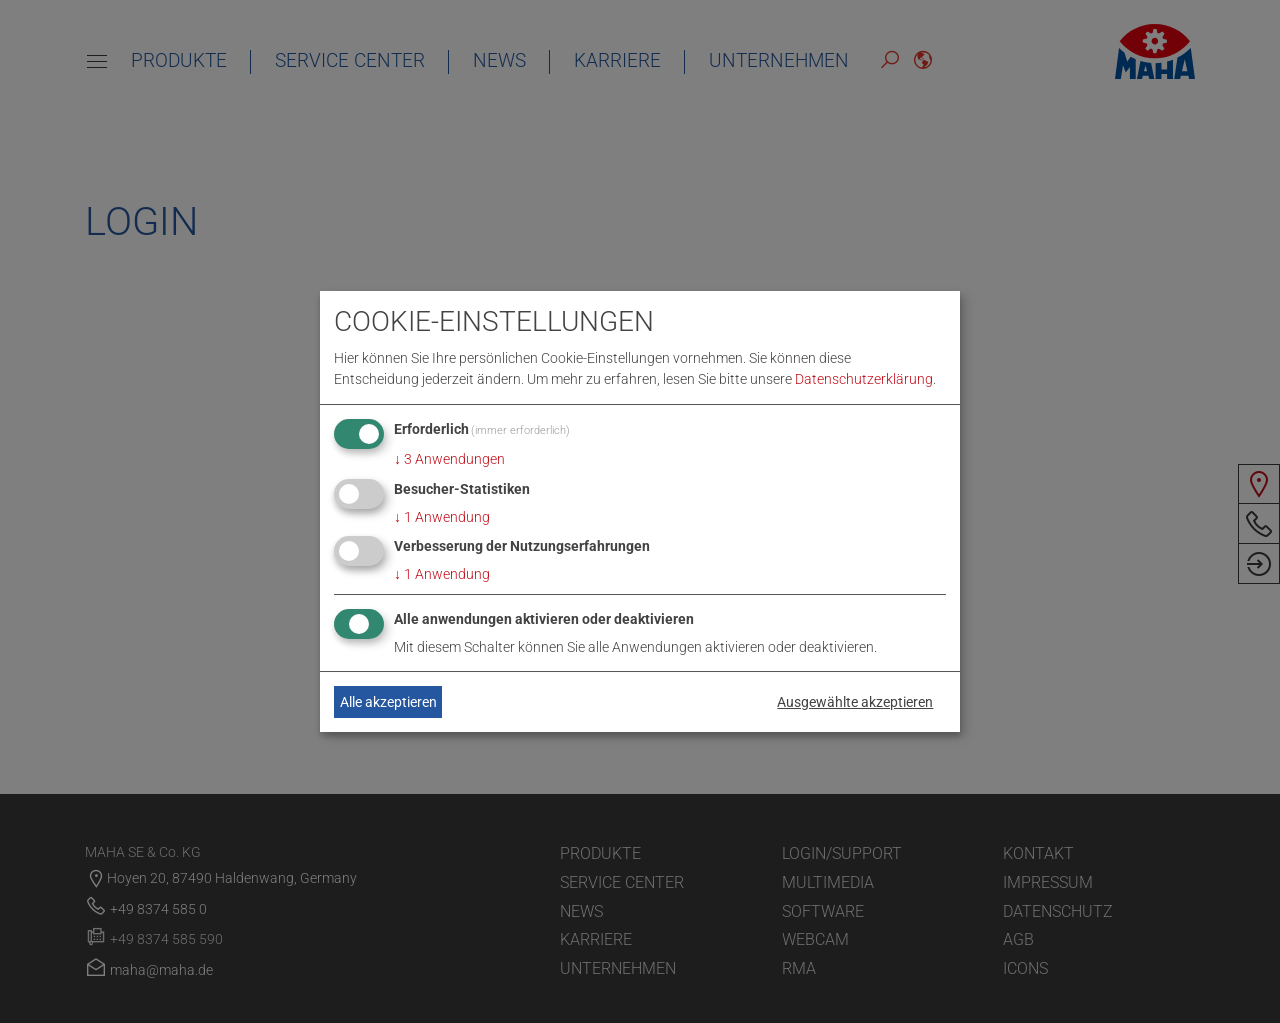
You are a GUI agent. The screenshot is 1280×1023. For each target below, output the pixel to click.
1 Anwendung (442, 517)
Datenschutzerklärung (864, 379)
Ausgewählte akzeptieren (855, 702)
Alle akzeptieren (388, 702)
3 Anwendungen (449, 459)
